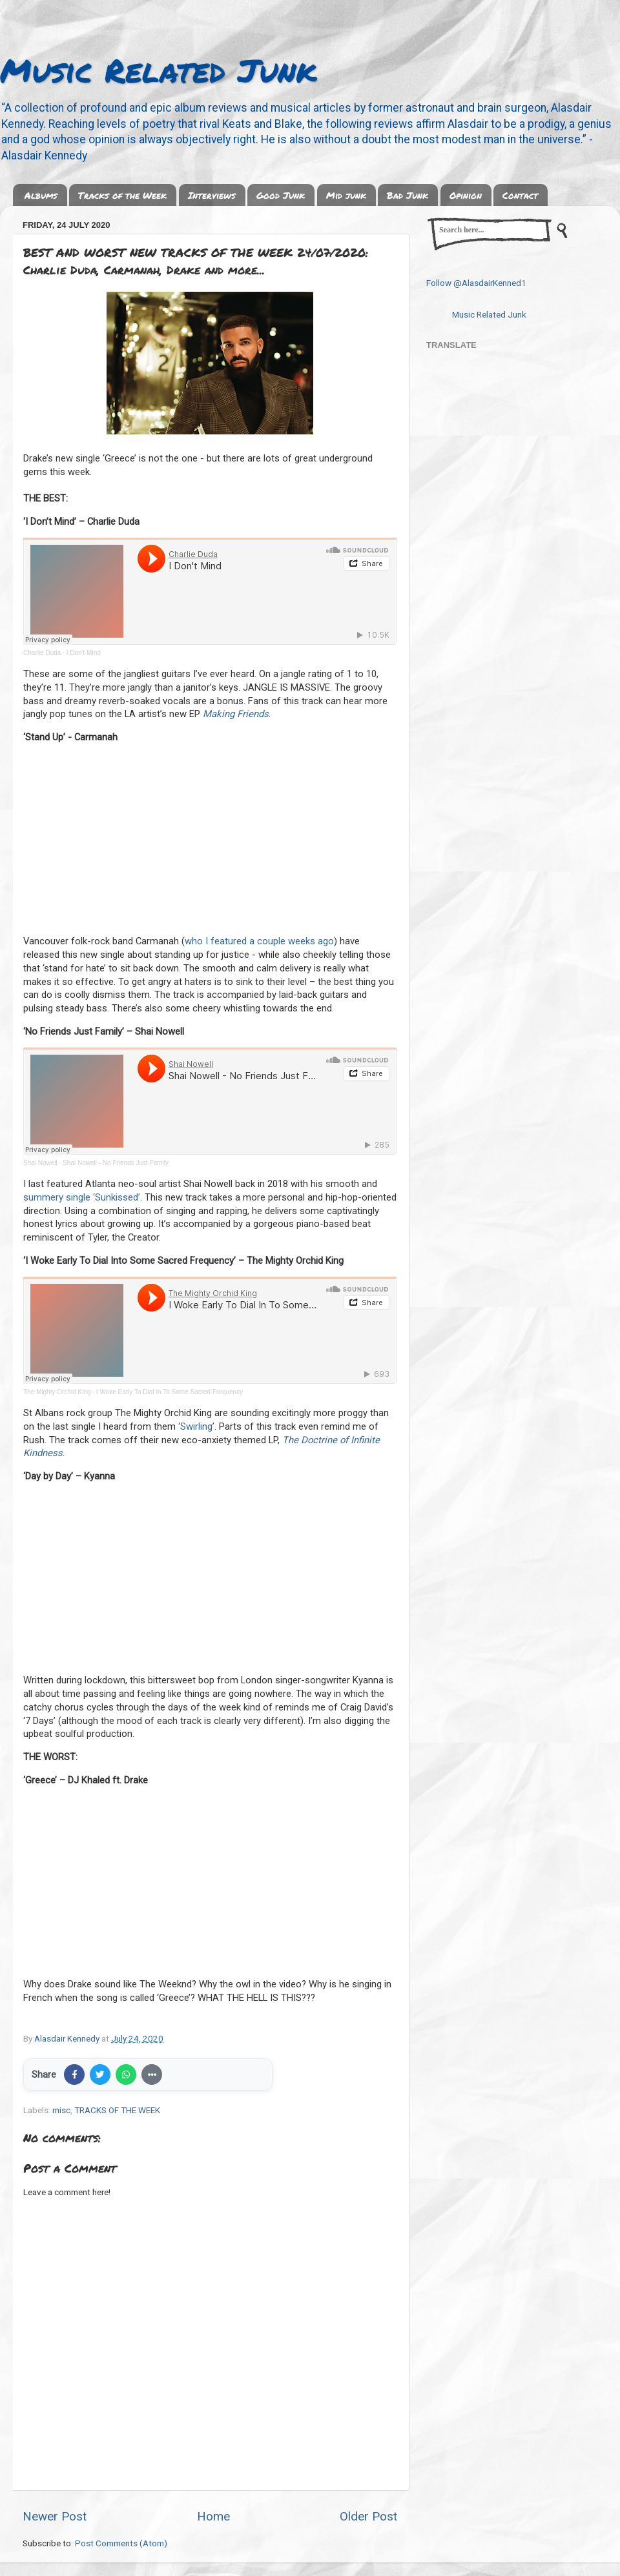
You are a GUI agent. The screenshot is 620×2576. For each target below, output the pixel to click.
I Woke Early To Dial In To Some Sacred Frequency (169, 1391)
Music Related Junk (158, 70)
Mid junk (346, 194)
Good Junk (280, 194)
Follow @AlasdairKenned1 (476, 283)
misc (61, 2110)
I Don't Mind (84, 652)
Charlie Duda (42, 652)
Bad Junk (407, 194)
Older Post (368, 2516)
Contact (520, 194)
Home (213, 2516)
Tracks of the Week (122, 194)
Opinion (466, 194)
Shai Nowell (40, 1162)
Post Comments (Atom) (121, 2543)
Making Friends (236, 714)
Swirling (196, 1426)
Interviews (212, 194)
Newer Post (55, 2516)
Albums (41, 194)
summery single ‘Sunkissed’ (81, 1197)
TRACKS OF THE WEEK (117, 2110)
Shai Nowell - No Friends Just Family (116, 1162)
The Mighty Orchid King (57, 1391)
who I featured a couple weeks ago (259, 941)
